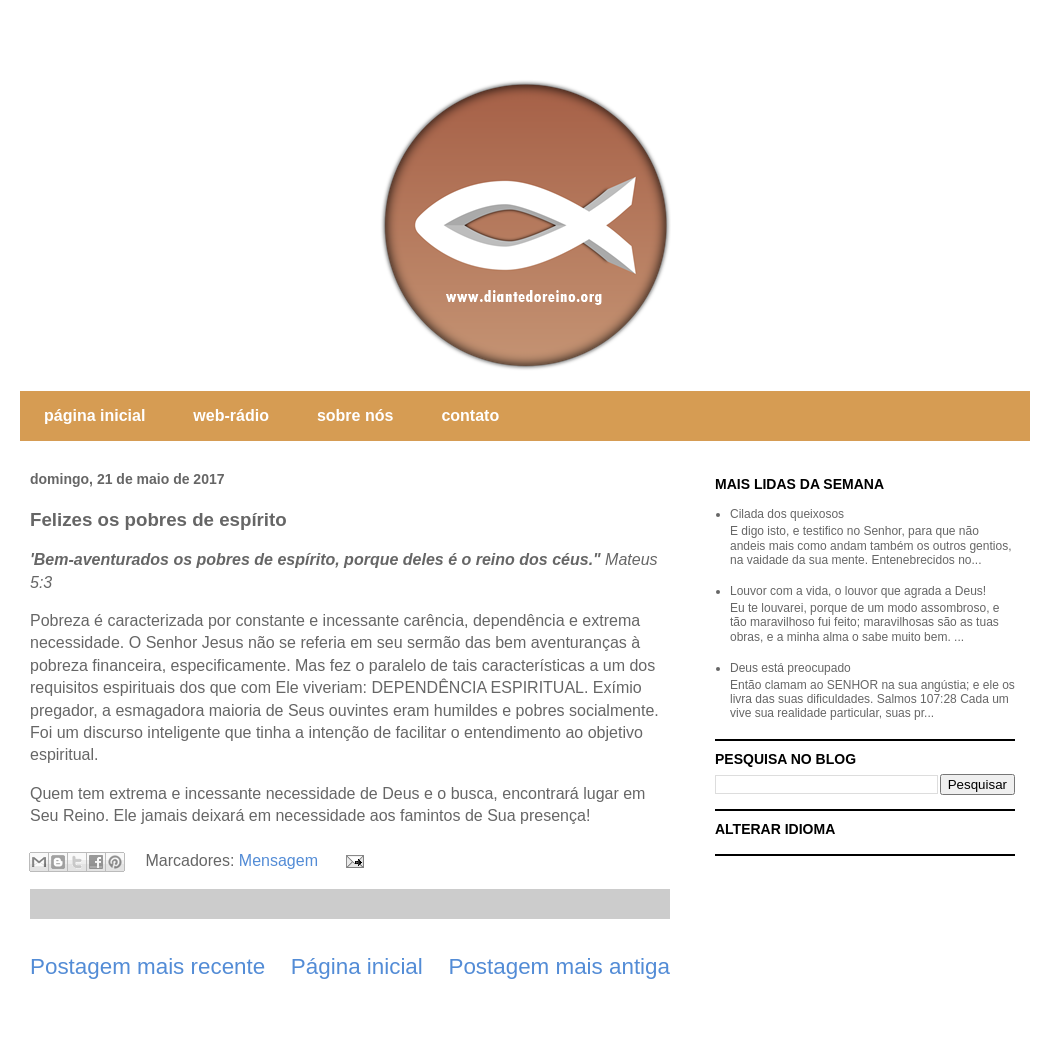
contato (470, 415)
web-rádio (231, 415)
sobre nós (355, 415)
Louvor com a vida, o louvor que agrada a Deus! (858, 591)
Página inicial (357, 966)
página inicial (94, 415)
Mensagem (278, 860)
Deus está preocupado (790, 668)
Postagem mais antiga (559, 966)
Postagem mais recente (147, 966)
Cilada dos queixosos (787, 514)
